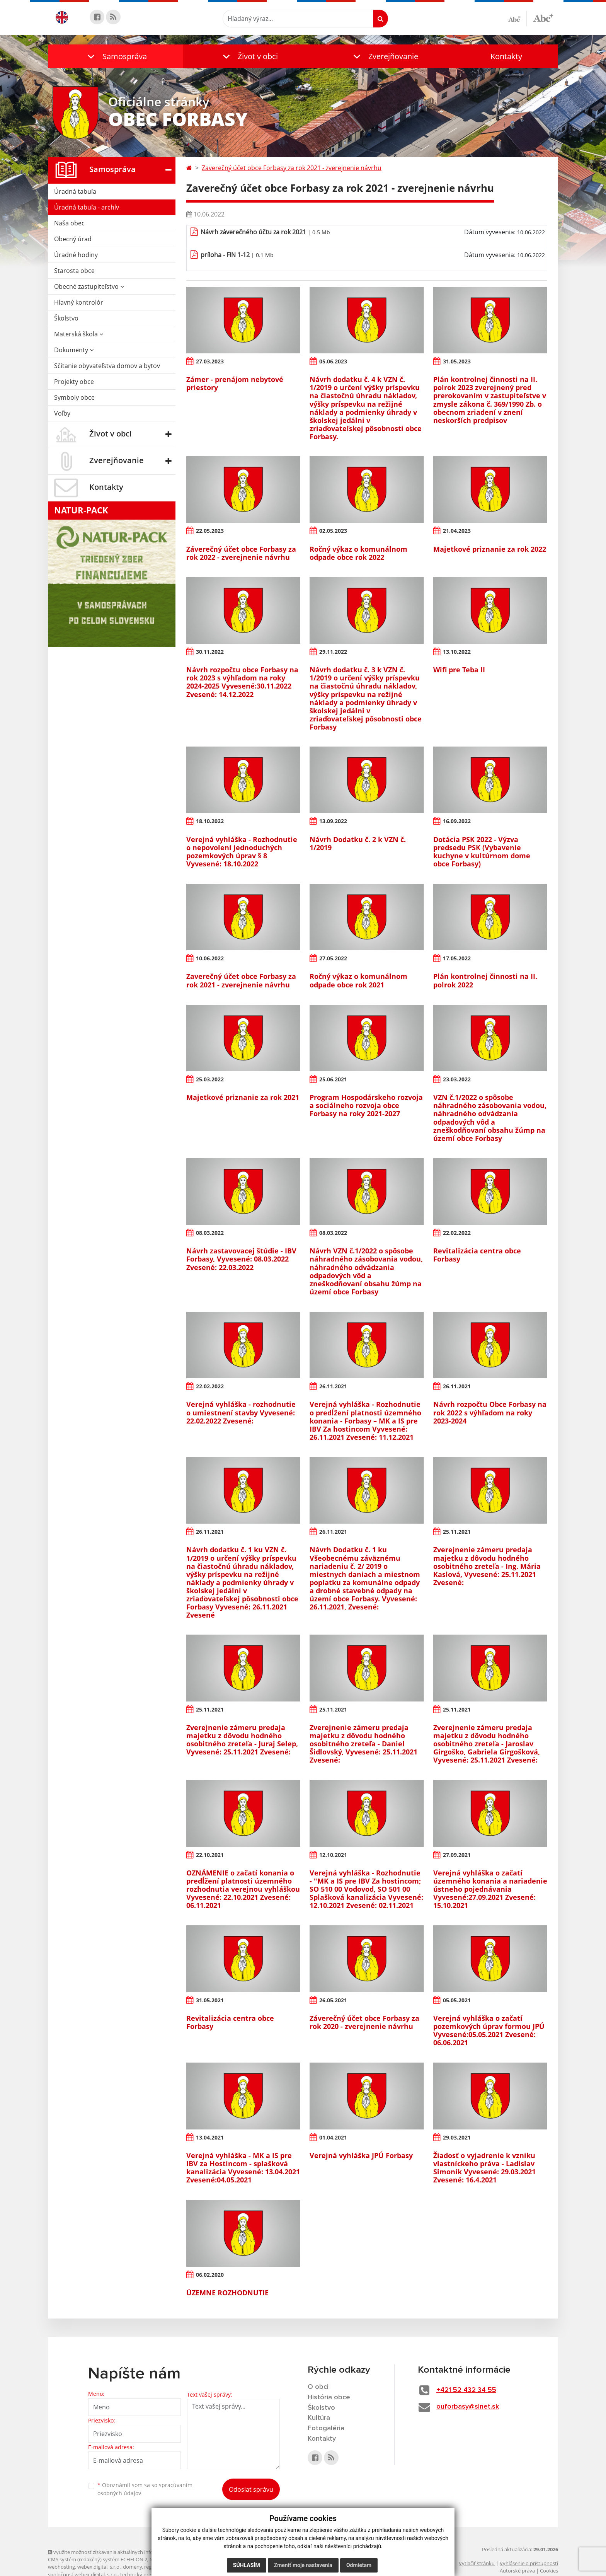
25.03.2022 (210, 1079)
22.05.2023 (210, 530)
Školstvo (66, 318)
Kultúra (319, 2417)
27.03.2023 (210, 361)
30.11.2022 (210, 651)
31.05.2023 (457, 361)
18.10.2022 (210, 821)
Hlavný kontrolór (78, 302)
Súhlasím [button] (246, 2565)
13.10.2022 (457, 651)
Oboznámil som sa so (144, 2489)
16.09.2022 (457, 821)
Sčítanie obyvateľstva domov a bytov (107, 365)
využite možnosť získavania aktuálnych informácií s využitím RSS (124, 2552)
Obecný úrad (73, 239)
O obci (318, 2386)
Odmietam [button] (358, 2565)
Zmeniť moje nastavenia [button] (303, 2565)
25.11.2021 (457, 1531)
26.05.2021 (333, 2000)
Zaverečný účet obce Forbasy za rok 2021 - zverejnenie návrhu (291, 168)
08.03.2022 (210, 1232)
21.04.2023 (457, 530)
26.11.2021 (333, 1386)
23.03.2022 (457, 1079)
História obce (329, 2397)
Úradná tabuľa (75, 191)
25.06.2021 (333, 1079)
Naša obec (69, 223)
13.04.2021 (210, 2137)
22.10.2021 (210, 1854)
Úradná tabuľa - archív (86, 207)
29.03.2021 (457, 2137)
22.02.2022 (457, 1232)
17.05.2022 (457, 958)
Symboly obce (74, 397)
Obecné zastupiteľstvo (89, 286)
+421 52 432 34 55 (466, 2390)
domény (132, 2566)
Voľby (62, 413)
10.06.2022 (210, 958)
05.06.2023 (333, 361)
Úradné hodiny (76, 255)
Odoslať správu (251, 2489)
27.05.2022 (333, 958)
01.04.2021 (333, 2137)
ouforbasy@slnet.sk (467, 2406)
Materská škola (78, 334)
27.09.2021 (457, 1854)
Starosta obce (74, 270)
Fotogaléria (326, 2428)
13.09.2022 (333, 821)
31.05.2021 (210, 2000)
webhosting (61, 2566)
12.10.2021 (333, 1854)
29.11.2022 (333, 651)
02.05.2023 (333, 530)
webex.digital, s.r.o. (99, 2566)
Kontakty (506, 56)
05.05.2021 (457, 2000)
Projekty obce (74, 381)
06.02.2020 (210, 2274)
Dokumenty (74, 350)
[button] (115, 56)
